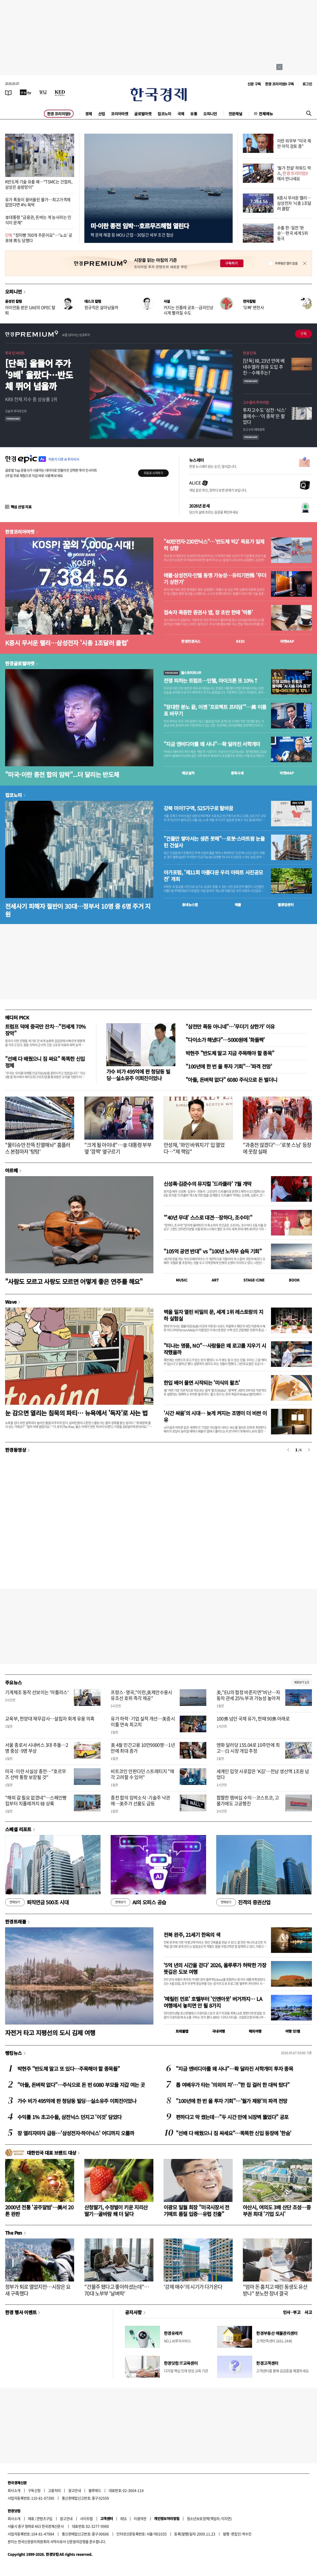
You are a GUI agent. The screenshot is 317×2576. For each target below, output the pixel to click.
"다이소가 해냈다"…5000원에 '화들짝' (225, 1039)
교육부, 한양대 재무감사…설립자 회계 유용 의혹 (50, 1718)
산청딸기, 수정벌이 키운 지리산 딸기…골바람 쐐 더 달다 (116, 2210)
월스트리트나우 (182, 672)
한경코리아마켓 (20, 531)
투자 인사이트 (15, 352)
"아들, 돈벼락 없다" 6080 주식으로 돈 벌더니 (231, 1079)
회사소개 (14, 2490)
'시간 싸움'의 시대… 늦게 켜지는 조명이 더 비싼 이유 (215, 1416)
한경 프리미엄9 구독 (279, 83)
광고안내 (74, 2490)
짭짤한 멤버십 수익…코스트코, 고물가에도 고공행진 (248, 1800)
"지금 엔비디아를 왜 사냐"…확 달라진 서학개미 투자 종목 (234, 2068)
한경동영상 (15, 1449)
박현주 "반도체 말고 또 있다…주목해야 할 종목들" (68, 2068)
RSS (123, 2518)
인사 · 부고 (292, 2312)
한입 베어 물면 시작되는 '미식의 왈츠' (202, 1382)
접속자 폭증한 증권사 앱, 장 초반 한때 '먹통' (208, 612)
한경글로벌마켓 (20, 663)
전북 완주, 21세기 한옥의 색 (192, 1934)
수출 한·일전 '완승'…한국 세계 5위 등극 (292, 232)
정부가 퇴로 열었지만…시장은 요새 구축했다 (37, 2290)
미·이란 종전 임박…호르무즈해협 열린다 (139, 225)
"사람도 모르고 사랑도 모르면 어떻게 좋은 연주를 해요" (74, 1281)
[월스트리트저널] (43, 92)
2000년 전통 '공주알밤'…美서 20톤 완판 (39, 2210)
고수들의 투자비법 (256, 402)
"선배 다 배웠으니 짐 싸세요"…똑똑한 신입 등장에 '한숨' (233, 2133)
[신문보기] (8, 92)
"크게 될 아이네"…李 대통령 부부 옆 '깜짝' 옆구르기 (117, 1148)
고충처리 (54, 2490)
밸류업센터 (285, 904)
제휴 (31, 2518)
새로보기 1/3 (301, 1682)
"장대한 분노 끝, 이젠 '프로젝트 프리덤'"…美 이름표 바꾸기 (215, 710)
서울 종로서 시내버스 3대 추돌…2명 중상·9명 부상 (36, 1747)
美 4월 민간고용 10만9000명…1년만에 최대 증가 (143, 1747)
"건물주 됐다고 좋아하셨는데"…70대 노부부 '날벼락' (116, 2290)
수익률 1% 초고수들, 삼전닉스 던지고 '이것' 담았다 (69, 2117)
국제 (180, 113)
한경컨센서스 (190, 641)
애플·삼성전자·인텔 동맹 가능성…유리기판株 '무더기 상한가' (215, 578)
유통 (193, 113)
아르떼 (11, 1170)
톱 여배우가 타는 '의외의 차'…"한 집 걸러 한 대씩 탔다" (233, 2084)
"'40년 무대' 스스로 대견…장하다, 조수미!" (208, 1217)
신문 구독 (254, 83)
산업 (101, 113)
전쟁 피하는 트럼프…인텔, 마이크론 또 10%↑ (211, 680)
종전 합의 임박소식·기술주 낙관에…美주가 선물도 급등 (140, 1800)
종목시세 (237, 772)
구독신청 (34, 2490)
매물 (238, 904)
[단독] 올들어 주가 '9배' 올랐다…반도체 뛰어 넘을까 (39, 374)
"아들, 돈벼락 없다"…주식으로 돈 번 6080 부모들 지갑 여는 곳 (81, 2084)
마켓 (287, 641)
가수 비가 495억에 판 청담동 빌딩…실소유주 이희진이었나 (138, 1075)
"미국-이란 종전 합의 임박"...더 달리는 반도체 (62, 774)
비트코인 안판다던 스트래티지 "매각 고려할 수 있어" (142, 1774)
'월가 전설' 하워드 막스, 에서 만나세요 (294, 173)
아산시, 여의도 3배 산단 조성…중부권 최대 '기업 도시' (277, 2210)
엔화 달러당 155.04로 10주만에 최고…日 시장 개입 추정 (248, 1747)
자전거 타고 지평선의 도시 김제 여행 (50, 2033)
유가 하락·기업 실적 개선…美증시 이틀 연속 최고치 (143, 1721)
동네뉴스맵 (190, 904)
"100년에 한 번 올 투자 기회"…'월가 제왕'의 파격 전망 (231, 2101)
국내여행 (218, 2031)
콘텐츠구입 (44, 2518)
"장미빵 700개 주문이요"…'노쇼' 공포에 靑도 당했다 (38, 237)
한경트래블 (15, 1921)
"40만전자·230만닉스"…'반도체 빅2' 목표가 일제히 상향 (214, 545)
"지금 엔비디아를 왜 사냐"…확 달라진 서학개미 (212, 744)
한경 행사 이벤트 (21, 2312)
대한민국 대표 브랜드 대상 (51, 2152)
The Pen (13, 2232)
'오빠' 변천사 (253, 307)
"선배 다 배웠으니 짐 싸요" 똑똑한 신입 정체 (45, 1062)
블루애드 (94, 2490)
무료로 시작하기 (153, 473)
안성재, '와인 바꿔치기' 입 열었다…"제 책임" (194, 1148)
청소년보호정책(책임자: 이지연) (209, 2518)
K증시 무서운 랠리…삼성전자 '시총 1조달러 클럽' (294, 203)
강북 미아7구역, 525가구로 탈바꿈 (198, 808)
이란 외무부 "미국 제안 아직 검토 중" (294, 143)
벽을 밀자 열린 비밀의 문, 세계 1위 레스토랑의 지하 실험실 (213, 1315)
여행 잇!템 (292, 2031)
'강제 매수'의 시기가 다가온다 (193, 2286)
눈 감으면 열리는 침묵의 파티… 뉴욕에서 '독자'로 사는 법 (76, 1413)
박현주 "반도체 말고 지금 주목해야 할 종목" (230, 1053)
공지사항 (133, 2312)
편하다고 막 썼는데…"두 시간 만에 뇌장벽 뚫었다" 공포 (232, 2117)
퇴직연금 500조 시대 (37, 1902)
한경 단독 (249, 352)
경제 (88, 113)
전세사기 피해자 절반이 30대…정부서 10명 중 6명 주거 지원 (78, 910)
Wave (11, 1301)
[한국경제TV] (25, 92)
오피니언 (210, 113)
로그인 (307, 83)
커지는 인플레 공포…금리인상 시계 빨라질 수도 (188, 310)
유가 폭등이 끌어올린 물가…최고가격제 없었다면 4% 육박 (38, 202)
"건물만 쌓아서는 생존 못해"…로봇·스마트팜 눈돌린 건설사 (214, 842)
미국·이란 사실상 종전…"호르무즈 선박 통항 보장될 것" (35, 1774)
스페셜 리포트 (18, 1829)
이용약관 (140, 2518)
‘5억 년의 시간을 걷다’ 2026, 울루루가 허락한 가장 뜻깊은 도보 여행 (215, 1968)
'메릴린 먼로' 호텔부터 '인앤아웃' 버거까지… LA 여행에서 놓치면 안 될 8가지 (213, 2002)
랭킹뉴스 (13, 2053)
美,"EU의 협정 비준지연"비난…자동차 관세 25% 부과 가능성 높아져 (248, 1695)
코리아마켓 (119, 113)
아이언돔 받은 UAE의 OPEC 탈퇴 (30, 310)
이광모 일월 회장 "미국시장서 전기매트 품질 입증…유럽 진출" (196, 2210)
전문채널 (235, 113)
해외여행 (255, 2031)
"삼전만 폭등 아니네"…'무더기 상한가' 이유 (230, 1026)
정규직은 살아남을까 (101, 307)
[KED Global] (60, 92)
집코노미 (164, 113)
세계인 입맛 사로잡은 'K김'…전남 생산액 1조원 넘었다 (263, 1774)
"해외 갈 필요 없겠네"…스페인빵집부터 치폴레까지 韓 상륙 (36, 1800)
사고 (308, 2312)
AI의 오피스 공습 (138, 1902)
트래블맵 (182, 2031)
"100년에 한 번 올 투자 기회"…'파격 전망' (229, 1066)
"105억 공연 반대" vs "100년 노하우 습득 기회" (213, 1251)
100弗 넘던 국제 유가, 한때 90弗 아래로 (253, 1718)
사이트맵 (86, 2518)
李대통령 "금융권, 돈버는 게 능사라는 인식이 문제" (38, 220)
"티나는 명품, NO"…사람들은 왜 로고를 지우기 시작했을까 (215, 1349)
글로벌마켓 (142, 113)
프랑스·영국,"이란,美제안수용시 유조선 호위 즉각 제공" (141, 1695)
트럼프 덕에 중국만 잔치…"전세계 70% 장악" (45, 1030)
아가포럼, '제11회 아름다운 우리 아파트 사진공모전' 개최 (213, 875)
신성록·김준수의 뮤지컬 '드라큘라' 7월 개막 (207, 1183)
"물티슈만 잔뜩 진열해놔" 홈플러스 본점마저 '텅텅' (37, 1148)
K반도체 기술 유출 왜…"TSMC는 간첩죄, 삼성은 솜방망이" (38, 184)
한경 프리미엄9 (59, 113)
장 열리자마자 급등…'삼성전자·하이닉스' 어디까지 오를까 (75, 2133)
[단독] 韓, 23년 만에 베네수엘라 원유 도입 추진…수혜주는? (264, 366)
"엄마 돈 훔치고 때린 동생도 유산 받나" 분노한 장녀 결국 (275, 2290)
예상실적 (188, 772)
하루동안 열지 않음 (286, 263)
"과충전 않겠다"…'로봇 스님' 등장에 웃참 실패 (277, 1148)
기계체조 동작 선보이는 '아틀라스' (37, 1692)
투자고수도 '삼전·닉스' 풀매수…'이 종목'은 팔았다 (264, 416)
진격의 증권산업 (243, 1902)
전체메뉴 (266, 113)
